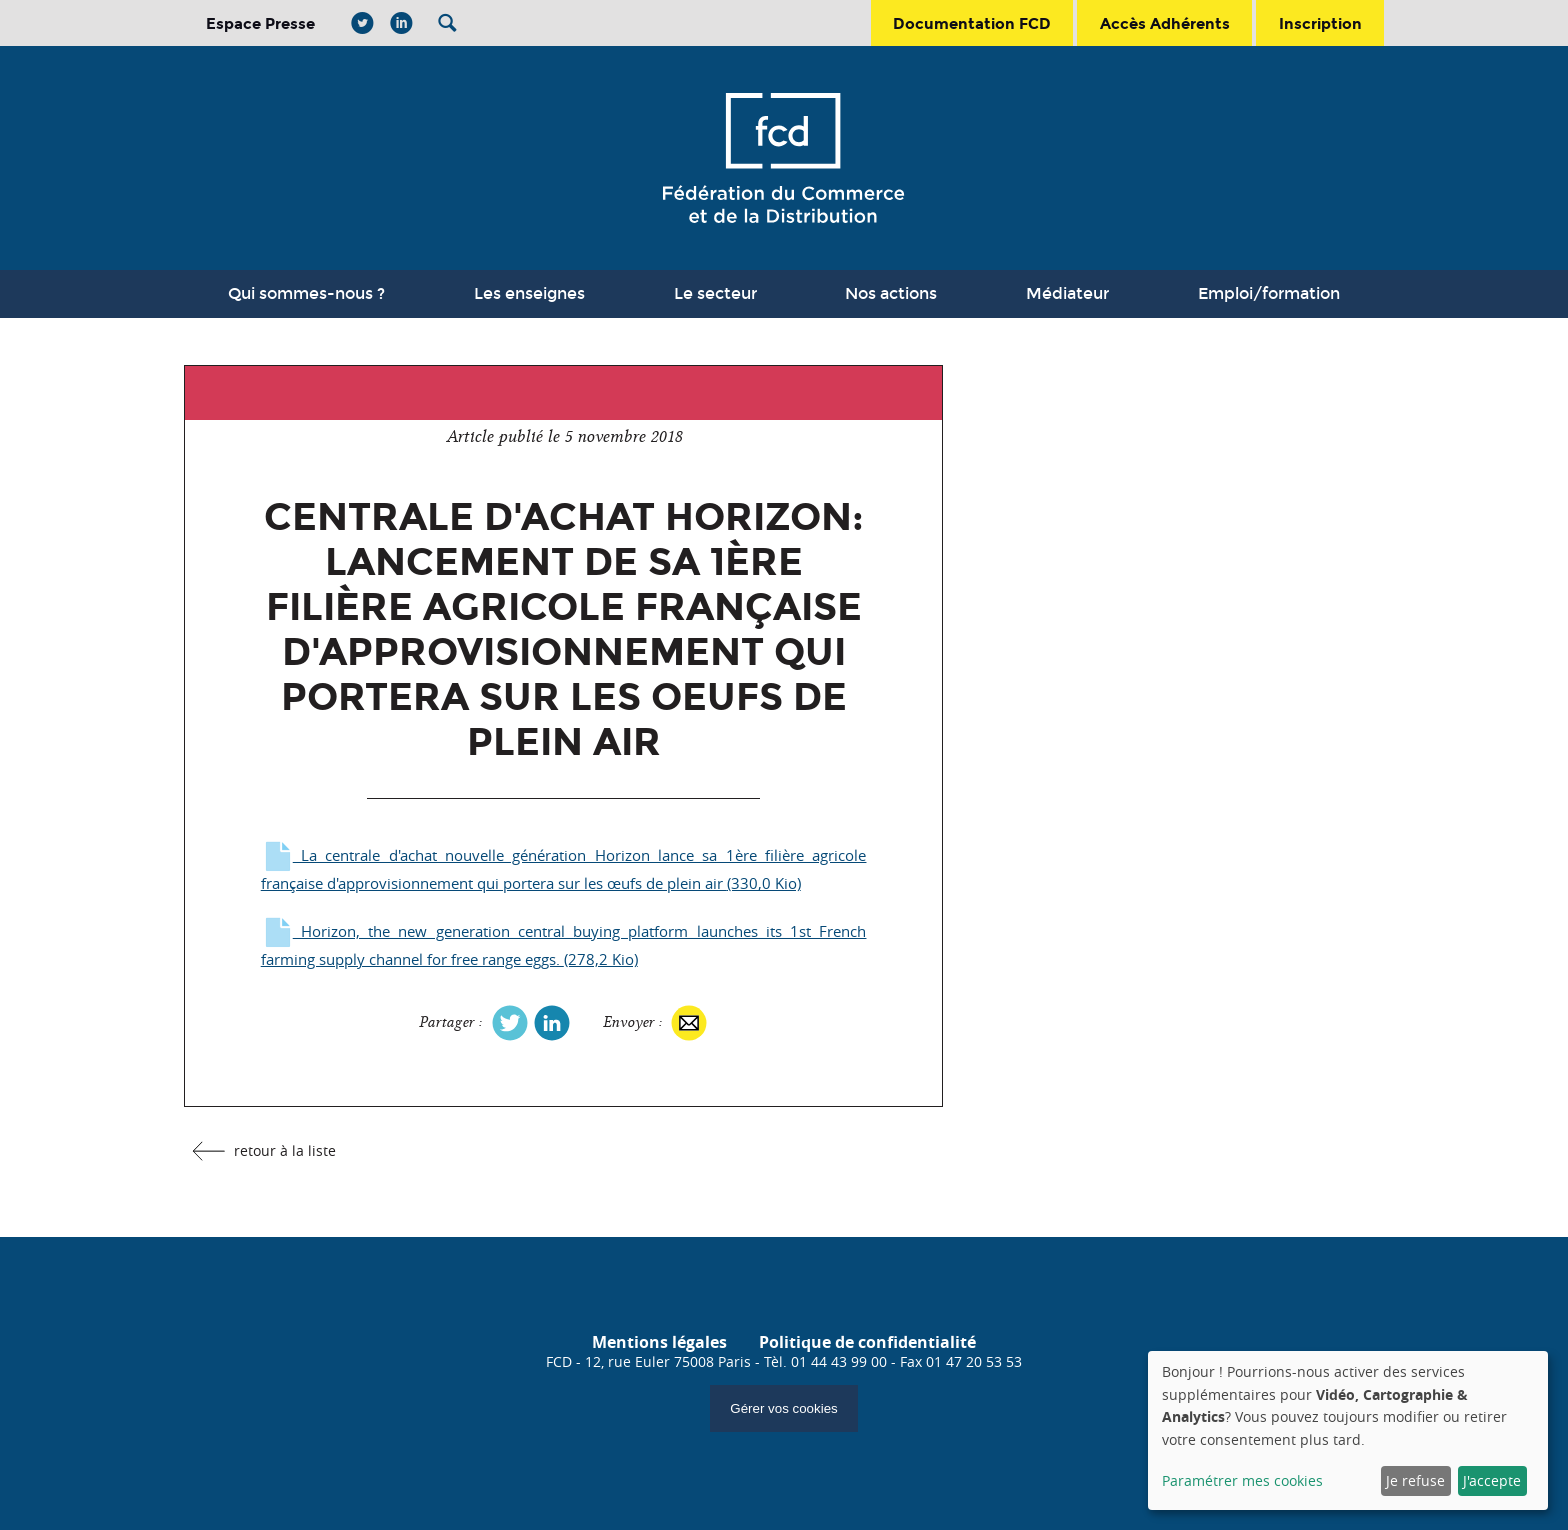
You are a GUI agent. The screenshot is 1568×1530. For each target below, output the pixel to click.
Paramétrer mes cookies (1242, 1480)
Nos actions (891, 293)
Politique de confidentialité (867, 1342)
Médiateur (1067, 293)
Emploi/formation (1269, 293)
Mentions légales (659, 1342)
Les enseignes (529, 293)
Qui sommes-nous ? (306, 293)
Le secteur (715, 293)
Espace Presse (260, 23)
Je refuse (1415, 1480)
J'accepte (1492, 1480)
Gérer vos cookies (783, 1408)
